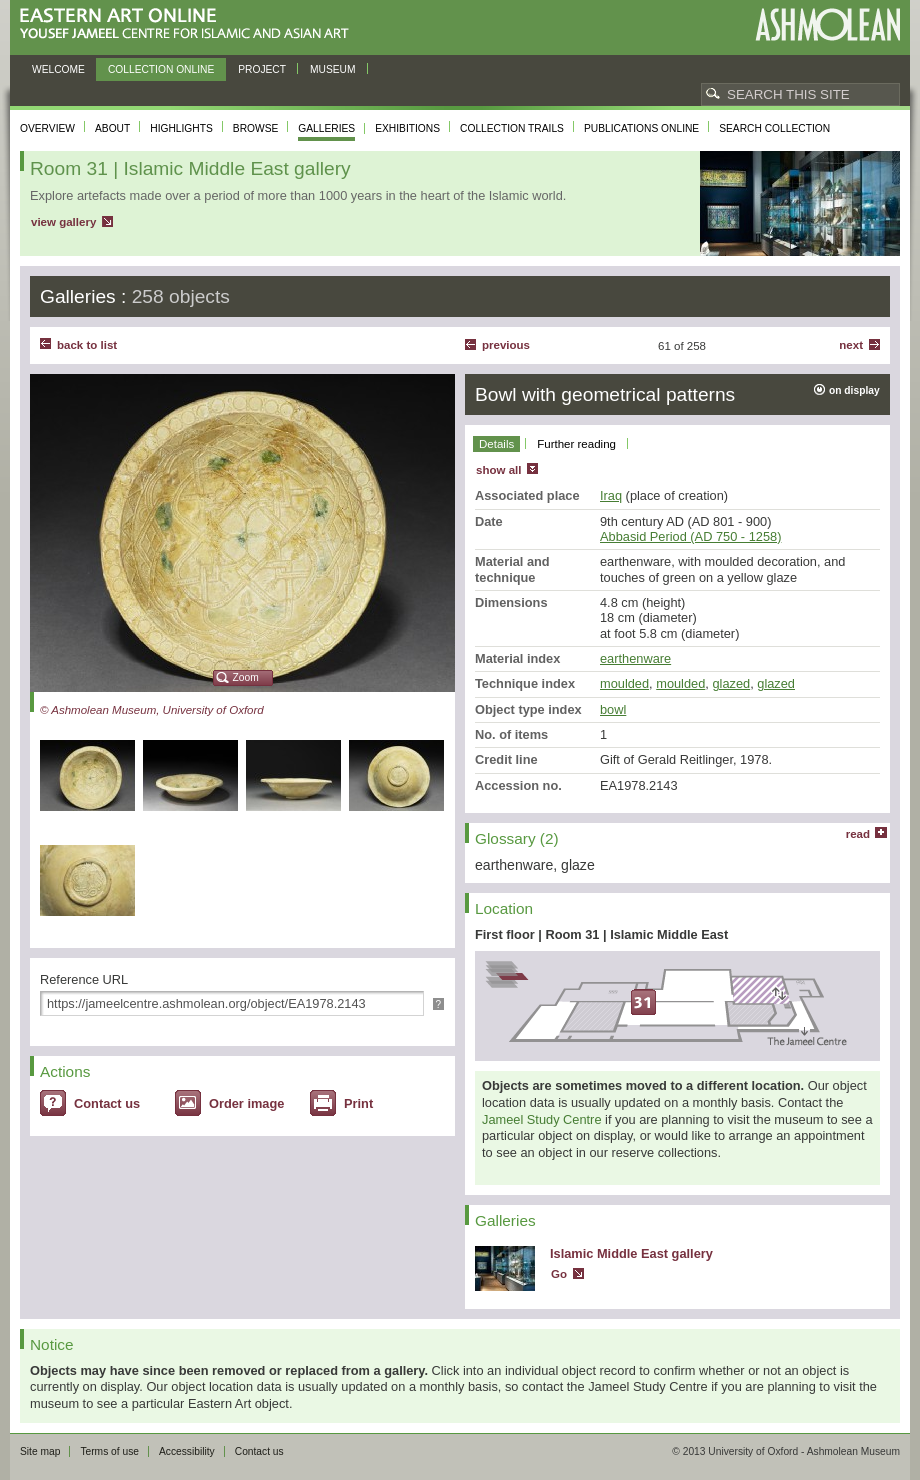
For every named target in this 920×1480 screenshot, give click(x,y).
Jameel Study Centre (542, 1119)
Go (559, 1274)
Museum (333, 69)
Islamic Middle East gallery (631, 1253)
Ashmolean (827, 24)
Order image (246, 1103)
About (112, 128)
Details (496, 444)
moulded (624, 683)
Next (851, 345)
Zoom (246, 677)
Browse (256, 128)
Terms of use (109, 1451)
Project (262, 69)
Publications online (641, 128)
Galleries (326, 128)
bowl (613, 709)
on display (854, 390)
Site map (40, 1451)
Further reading (576, 444)
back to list (87, 345)
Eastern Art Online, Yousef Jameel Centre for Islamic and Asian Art (189, 24)
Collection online (161, 69)
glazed (731, 683)
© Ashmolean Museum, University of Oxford (152, 710)
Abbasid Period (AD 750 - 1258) (690, 536)
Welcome (58, 69)
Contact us (107, 1103)
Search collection (774, 128)
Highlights (181, 128)
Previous (506, 345)
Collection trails (512, 128)
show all (498, 470)
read (858, 834)
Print (358, 1103)
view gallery (63, 222)
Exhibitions (407, 128)
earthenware (635, 658)
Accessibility (187, 1451)
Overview (47, 128)
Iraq (611, 495)
